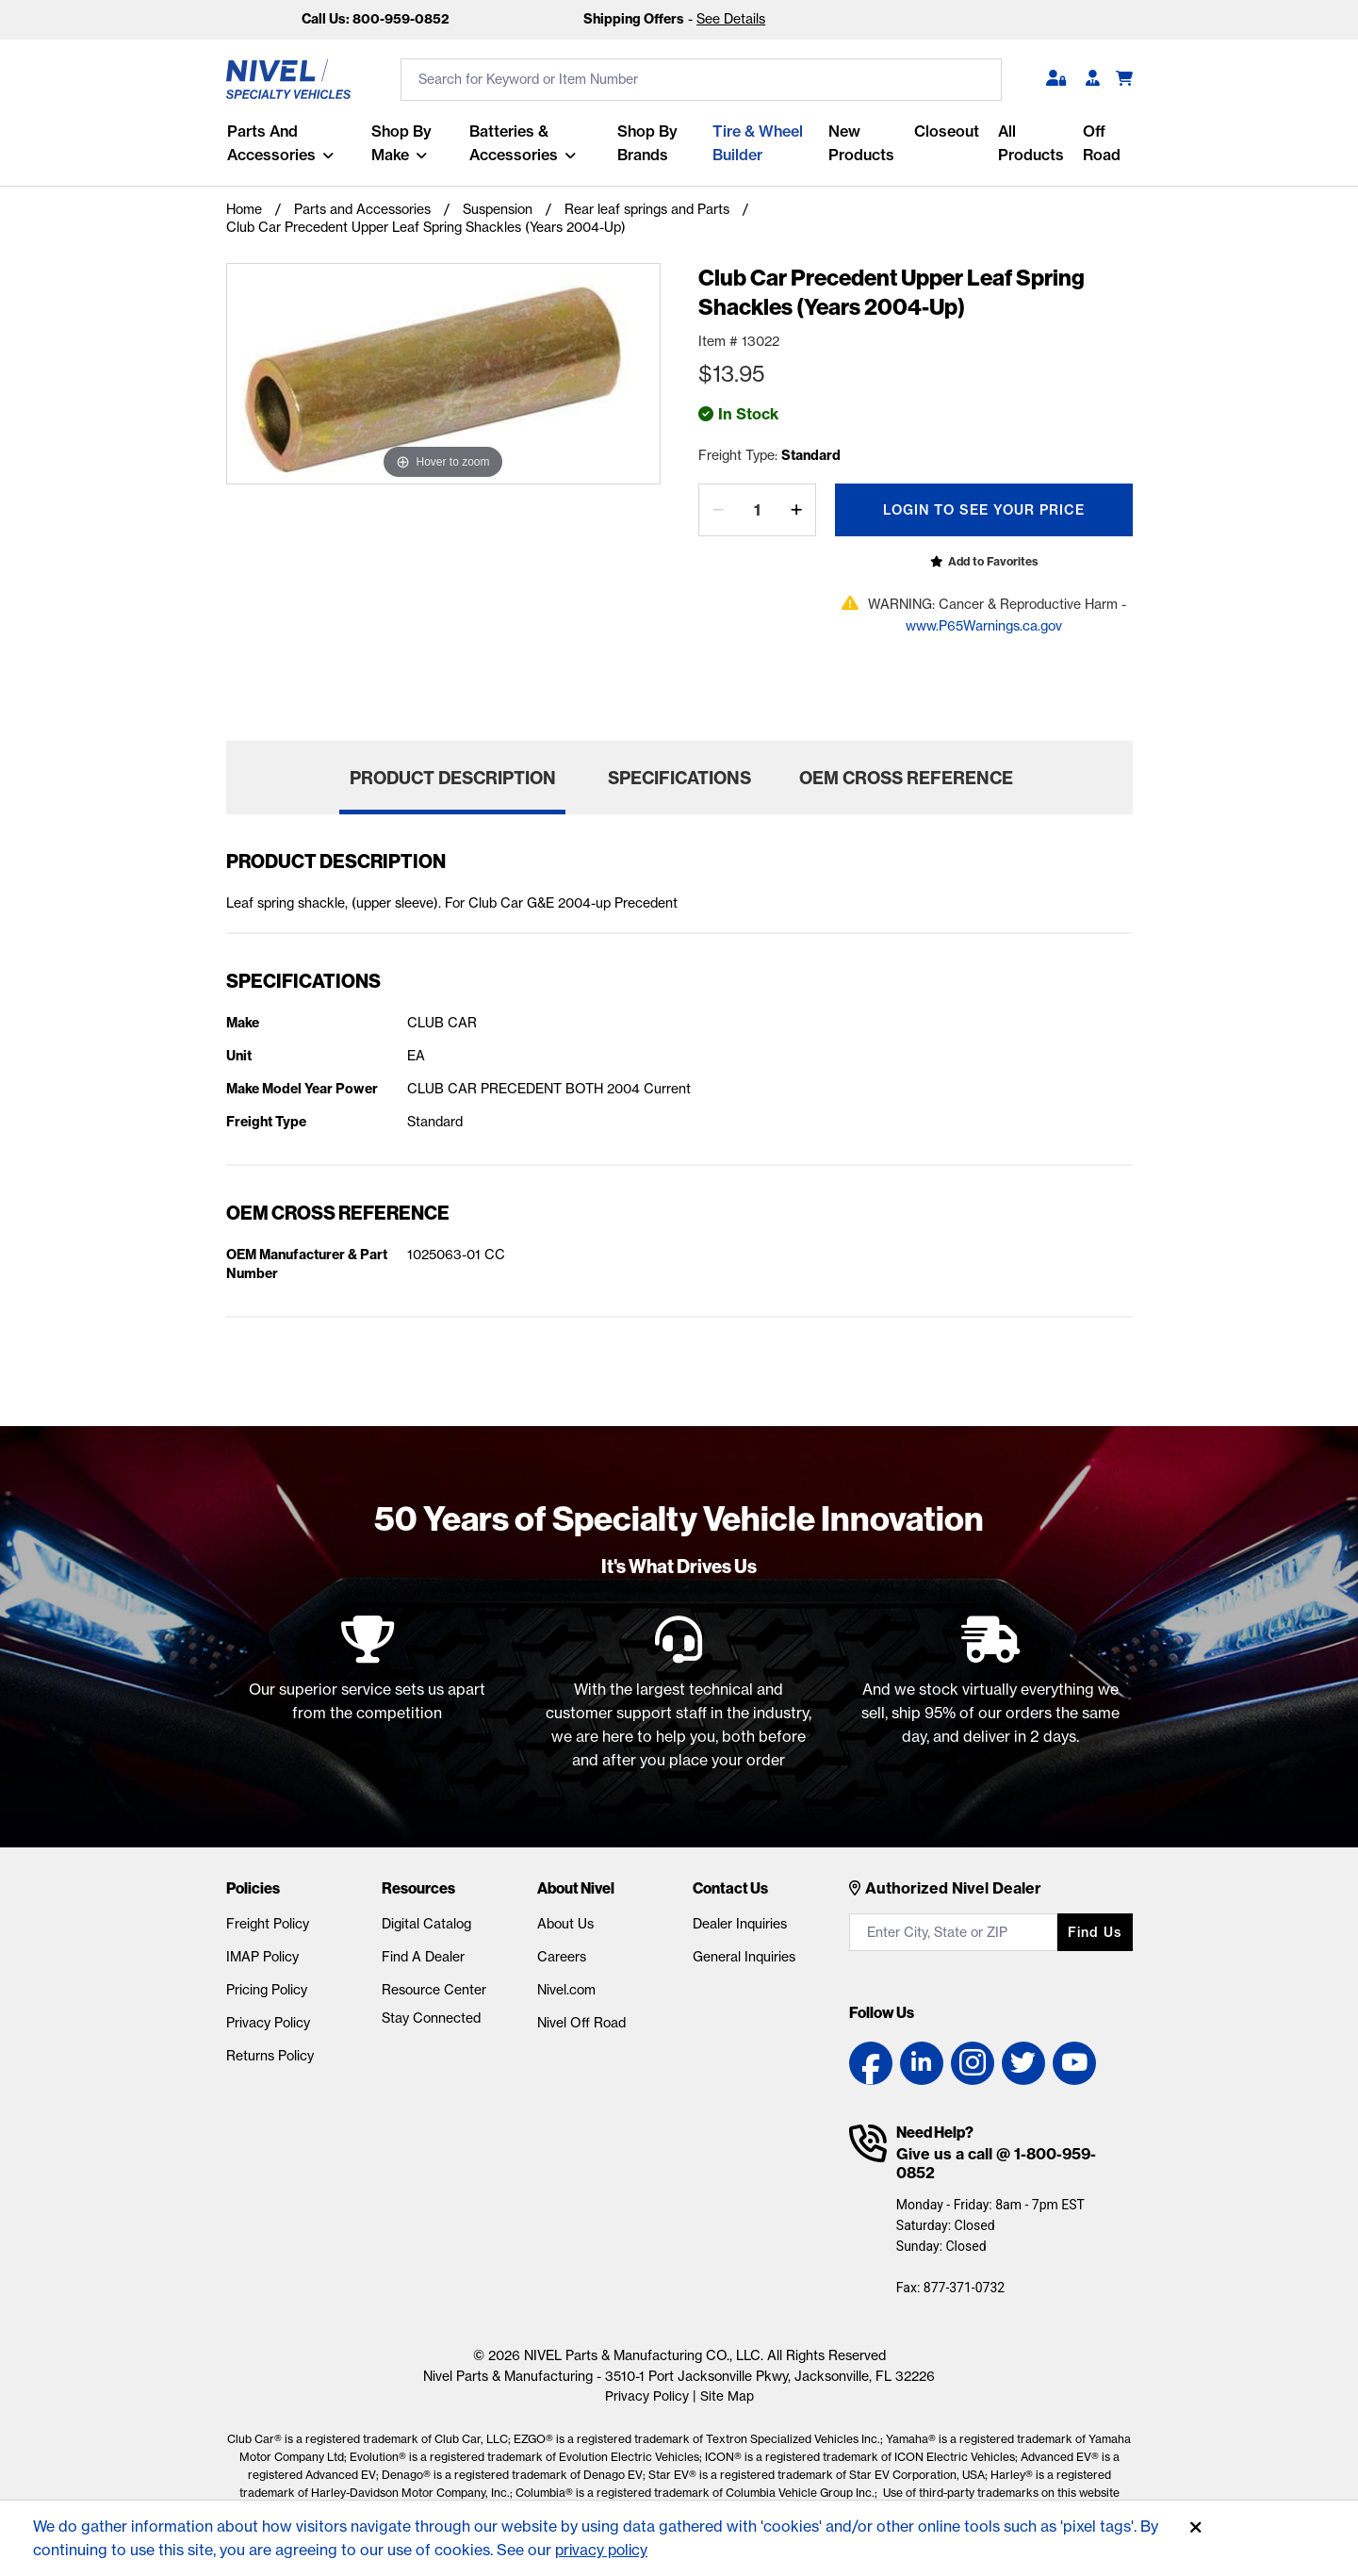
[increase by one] (796, 509)
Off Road (1102, 143)
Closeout (946, 131)
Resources (418, 1888)
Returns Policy (270, 2055)
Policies (253, 1888)
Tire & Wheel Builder (757, 143)
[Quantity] (757, 509)
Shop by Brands (647, 143)
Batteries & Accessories (513, 143)
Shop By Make (400, 143)
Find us (1094, 1932)
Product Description (453, 778)
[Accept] (1196, 2528)
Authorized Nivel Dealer (953, 1888)
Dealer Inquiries (740, 1923)
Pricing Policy (266, 1989)
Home (244, 209)
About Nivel (575, 1888)
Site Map (727, 2395)
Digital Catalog (426, 1923)
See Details (730, 18)
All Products (1031, 143)
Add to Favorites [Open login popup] (993, 561)
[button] (1056, 79)
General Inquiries (744, 1956)
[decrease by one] (718, 509)
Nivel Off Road (581, 2022)
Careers (561, 1956)
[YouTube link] (1074, 2063)
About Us (565, 1923)
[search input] (701, 79)
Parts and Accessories (270, 143)
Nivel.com (566, 1989)
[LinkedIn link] (921, 2063)
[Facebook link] (870, 2063)
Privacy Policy (268, 2022)
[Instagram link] (972, 2063)
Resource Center (434, 1989)
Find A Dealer (423, 1956)
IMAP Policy (262, 1956)
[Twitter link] (1023, 2063)
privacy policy (603, 2549)
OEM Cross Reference (906, 778)
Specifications (679, 778)
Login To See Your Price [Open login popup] (984, 509)
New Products (861, 143)
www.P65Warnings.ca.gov (984, 625)
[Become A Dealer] (1093, 79)
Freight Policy (267, 1923)
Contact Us (730, 1888)
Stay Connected (431, 2018)
